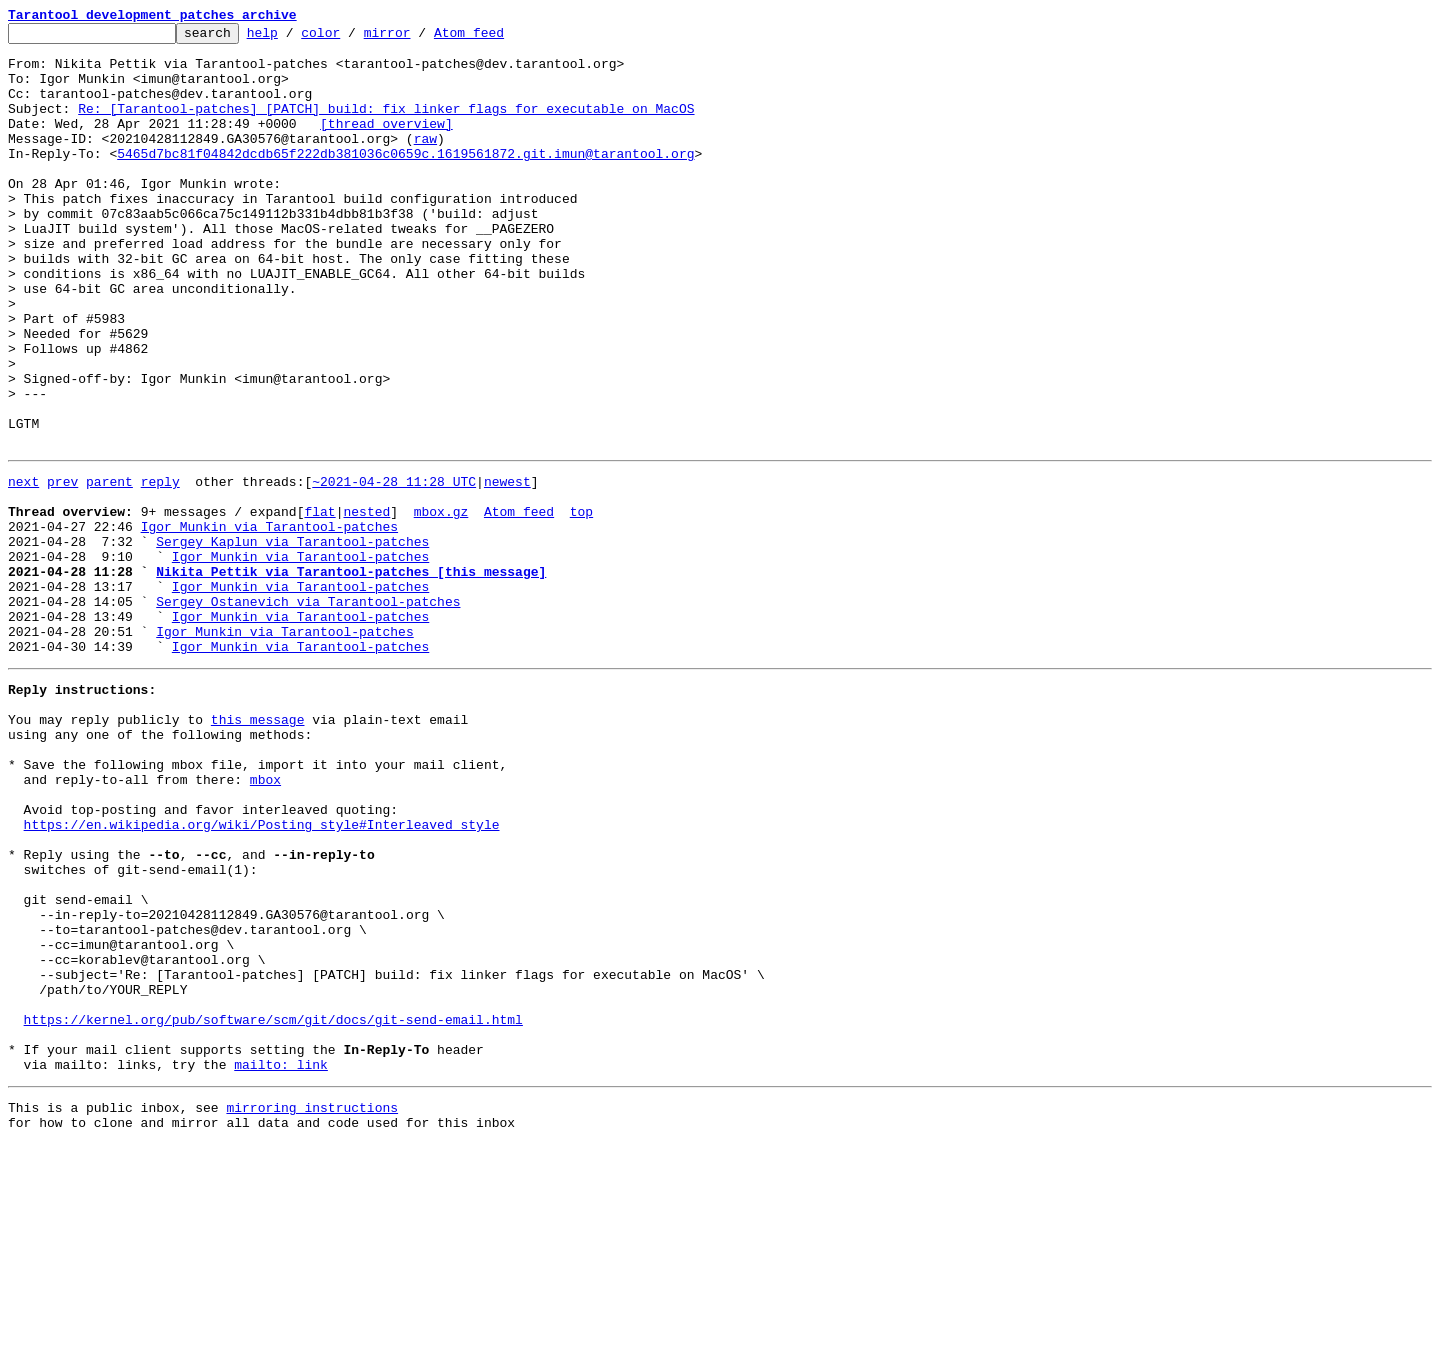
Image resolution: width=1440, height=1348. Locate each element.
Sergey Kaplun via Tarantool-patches (292, 640)
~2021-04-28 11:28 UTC (394, 568)
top (581, 604)
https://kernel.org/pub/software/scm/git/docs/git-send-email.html (273, 1208)
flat (319, 604)
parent (109, 568)
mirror (418, 38)
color (351, 38)
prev (62, 568)
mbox (265, 920)
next (23, 568)
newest (507, 568)
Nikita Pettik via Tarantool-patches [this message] (351, 676)
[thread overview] (386, 144)
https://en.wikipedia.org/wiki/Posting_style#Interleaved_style (262, 974)
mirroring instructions (312, 1308)
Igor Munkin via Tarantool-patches (269, 622)
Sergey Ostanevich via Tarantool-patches (308, 712)
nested (366, 604)
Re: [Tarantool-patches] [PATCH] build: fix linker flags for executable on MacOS (386, 126)
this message (258, 848)
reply (160, 568)
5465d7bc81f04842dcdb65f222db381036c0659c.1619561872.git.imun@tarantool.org (405, 180)
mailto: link (281, 1262)
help (293, 38)
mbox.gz (441, 604)
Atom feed (500, 38)
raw (425, 162)
